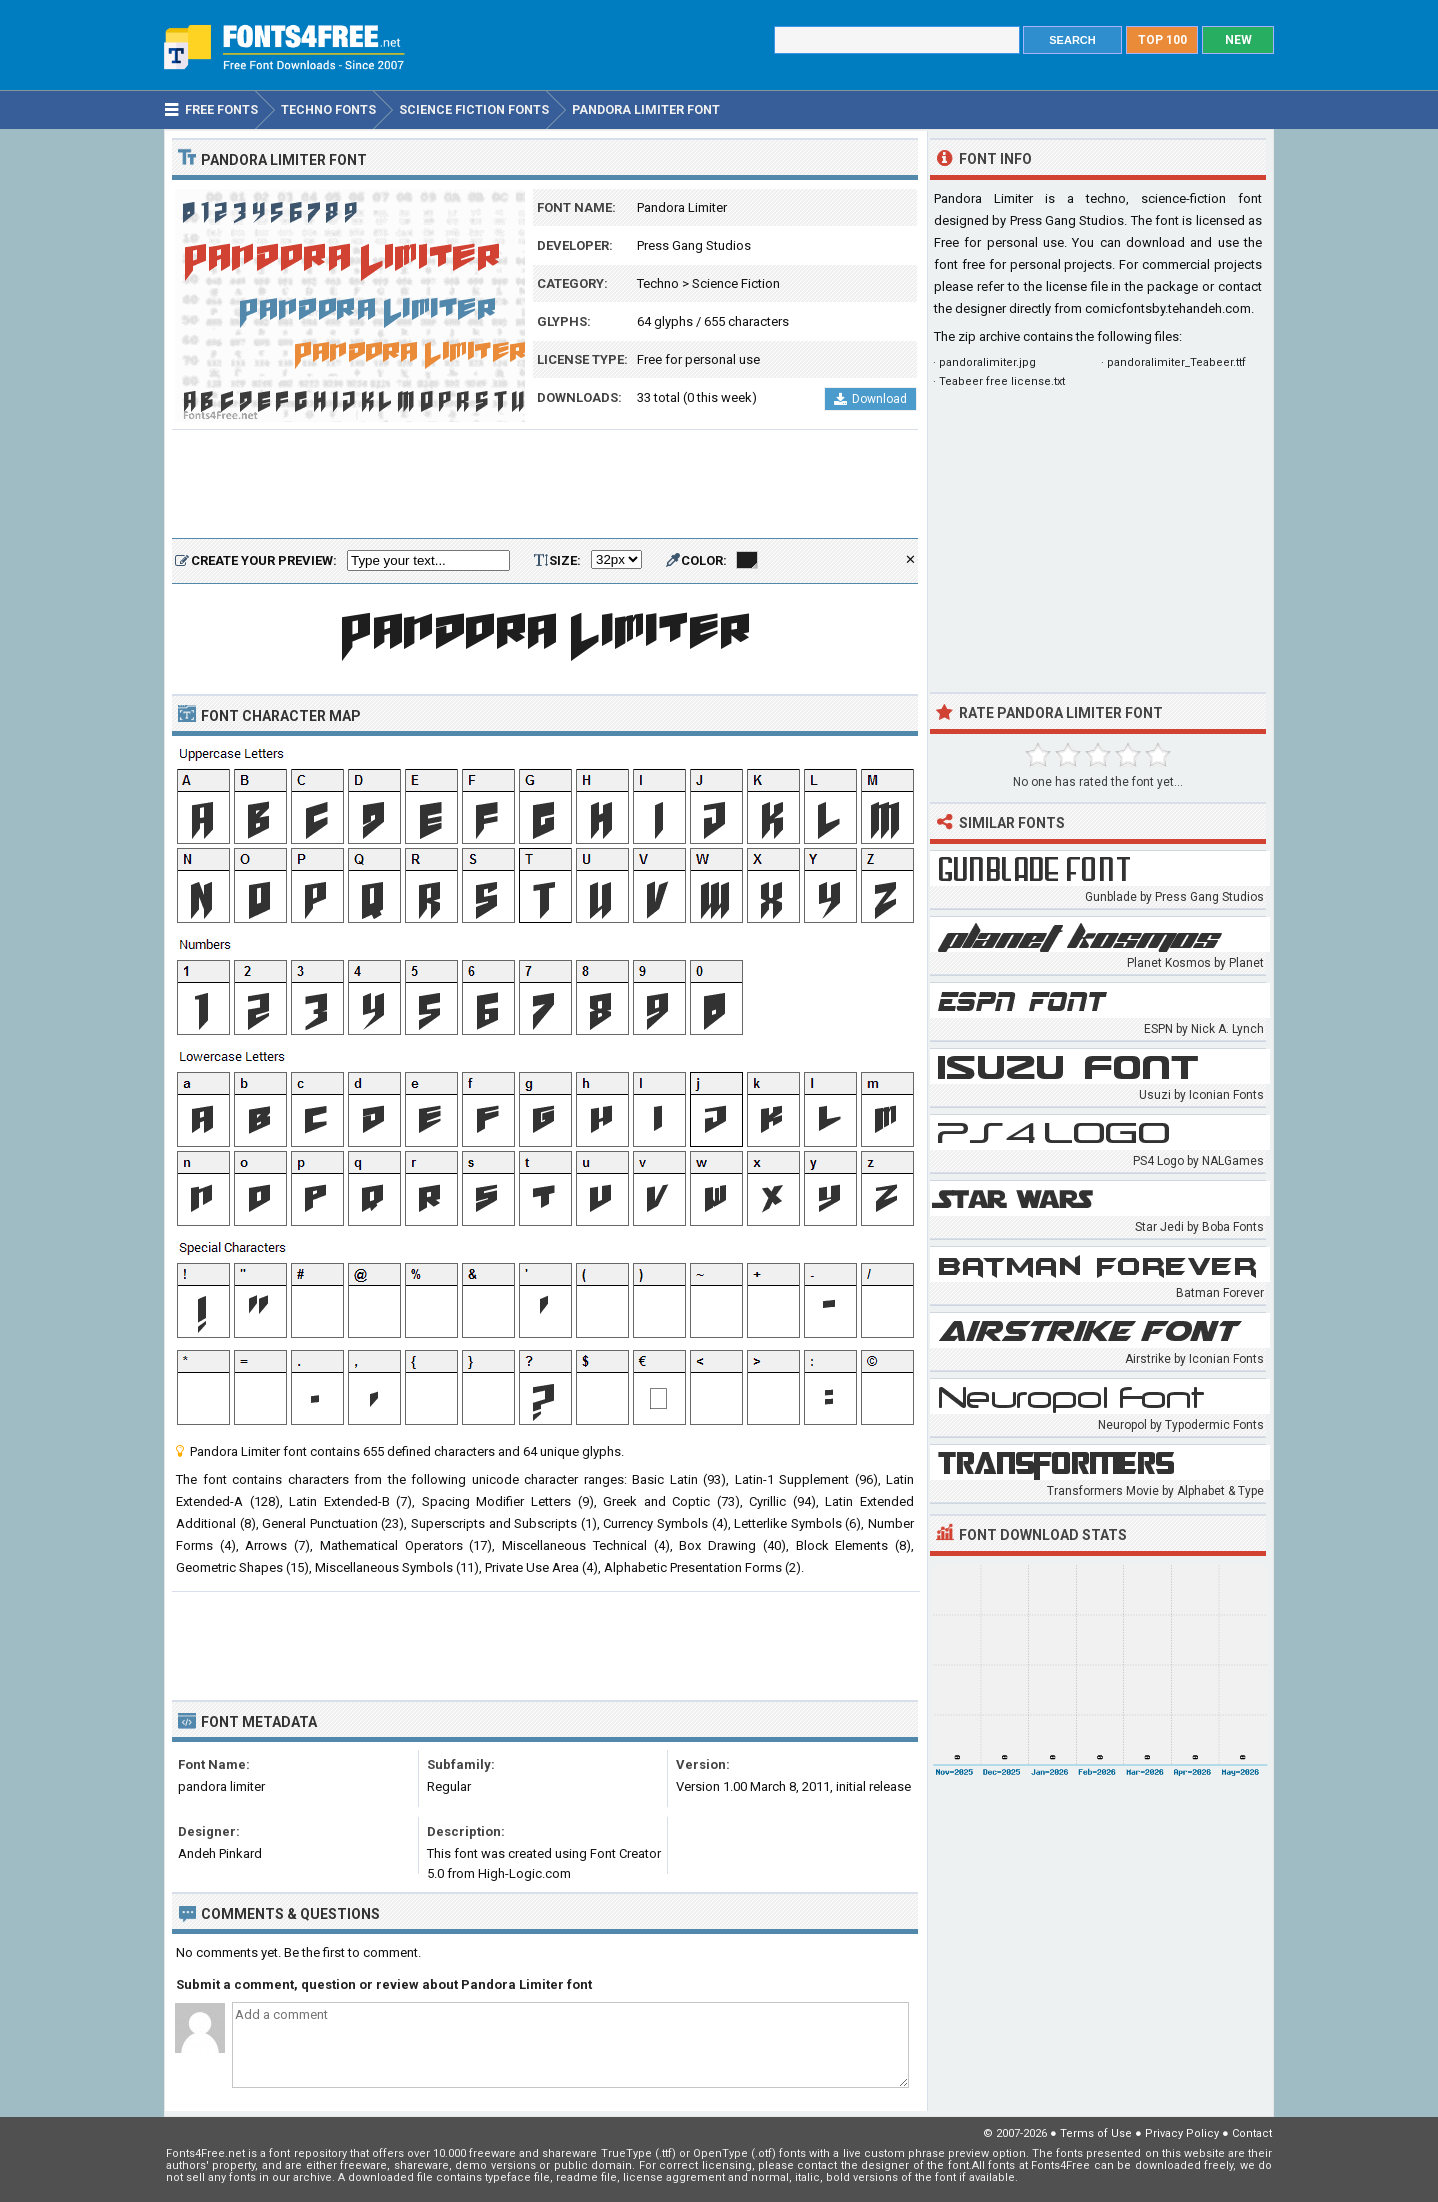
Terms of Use (1096, 2133)
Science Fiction (736, 283)
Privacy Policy (1182, 2133)
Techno (658, 283)
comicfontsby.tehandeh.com (1168, 308)
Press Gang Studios (694, 245)
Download (870, 399)
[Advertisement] (545, 485)
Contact (1252, 2133)
